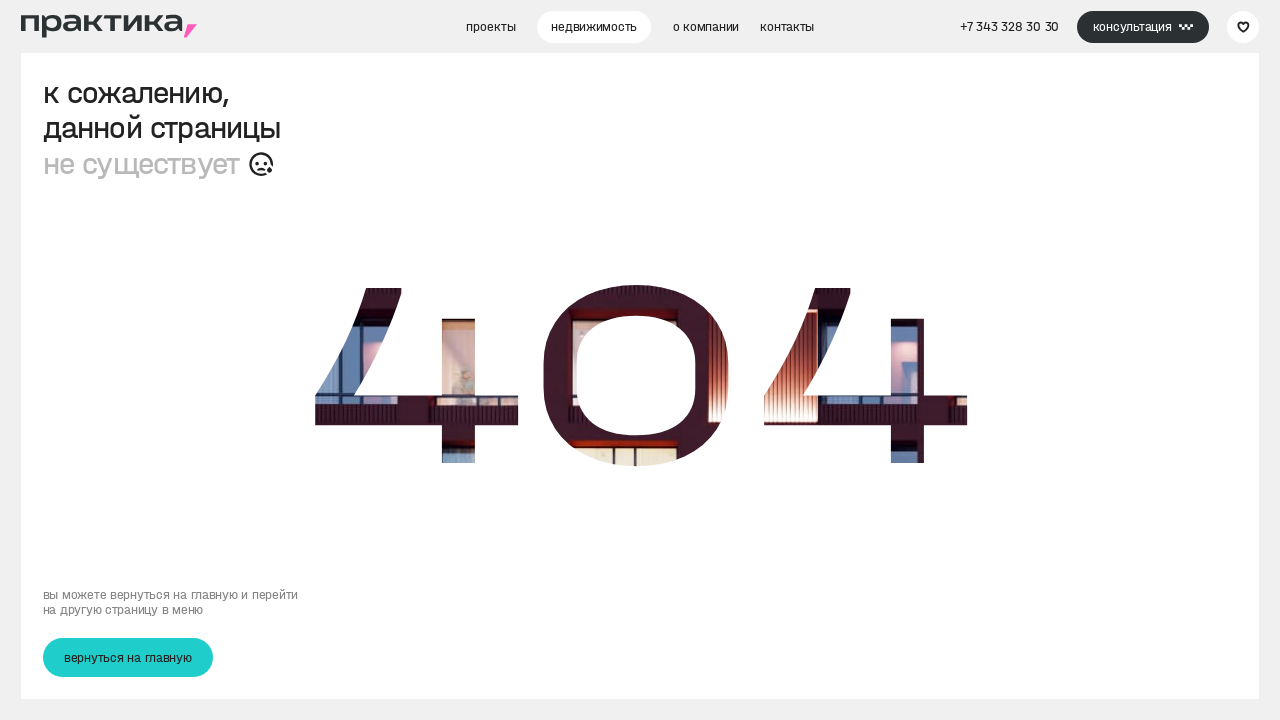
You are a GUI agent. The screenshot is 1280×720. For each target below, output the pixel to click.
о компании (706, 26)
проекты (491, 26)
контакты (787, 26)
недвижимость (594, 26)
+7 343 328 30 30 (1009, 26)
